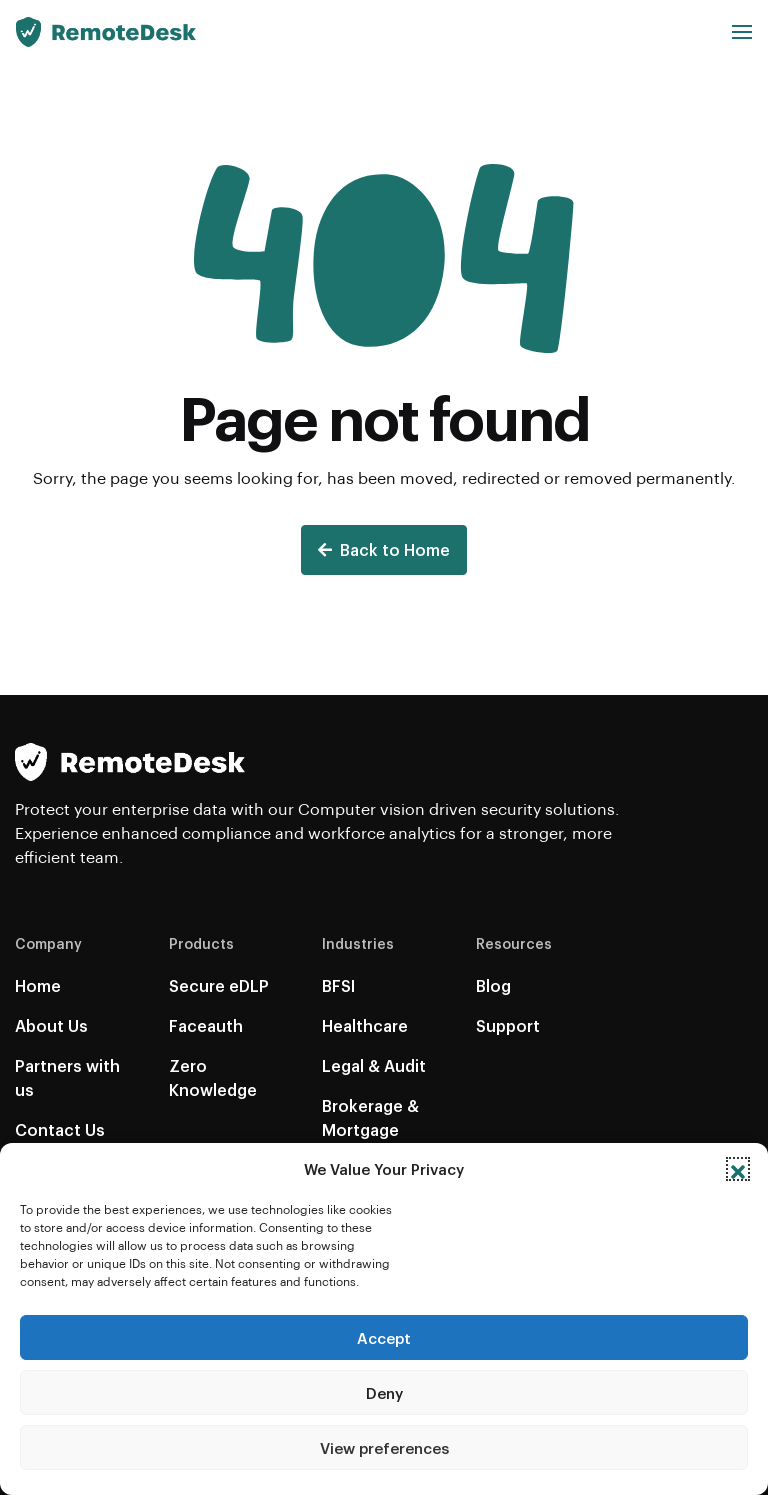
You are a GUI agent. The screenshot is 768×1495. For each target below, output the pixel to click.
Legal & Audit (374, 1065)
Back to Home (384, 549)
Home (38, 985)
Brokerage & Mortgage (370, 1117)
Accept (384, 1338)
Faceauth (206, 1025)
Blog (493, 985)
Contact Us (60, 1129)
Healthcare (365, 1025)
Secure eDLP (219, 985)
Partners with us (67, 1077)
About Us (51, 1025)
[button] (738, 1169)
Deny (384, 1393)
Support (508, 1025)
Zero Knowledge (213, 1077)
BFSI (338, 985)
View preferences (384, 1448)
